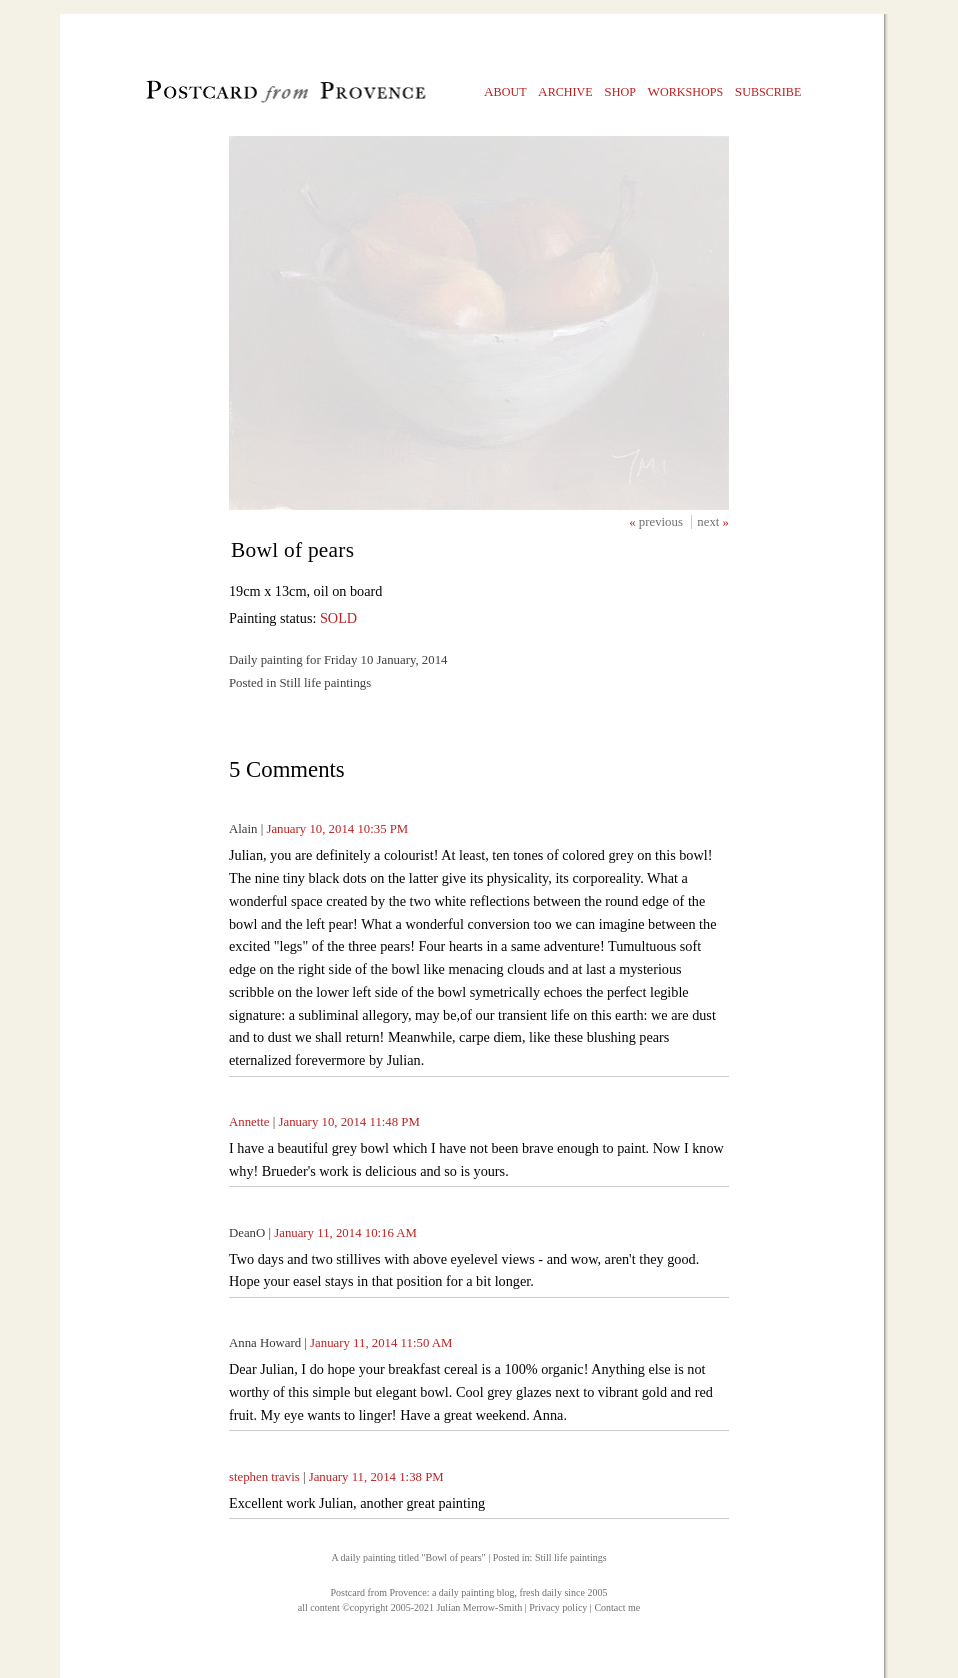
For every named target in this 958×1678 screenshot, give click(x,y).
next (709, 522)
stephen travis (264, 1477)
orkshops (685, 91)
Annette (249, 1122)
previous (662, 522)
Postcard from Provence (379, 1592)
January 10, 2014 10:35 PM (337, 829)
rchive (565, 91)
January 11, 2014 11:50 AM (381, 1343)
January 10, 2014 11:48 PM (348, 1122)
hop (620, 91)
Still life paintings (571, 1557)
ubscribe (768, 91)
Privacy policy (558, 1607)
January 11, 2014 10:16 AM (345, 1233)
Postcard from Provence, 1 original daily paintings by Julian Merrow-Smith (252, 96)
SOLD (338, 618)
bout (505, 91)
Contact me (617, 1607)
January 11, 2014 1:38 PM (376, 1477)
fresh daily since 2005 (563, 1592)
